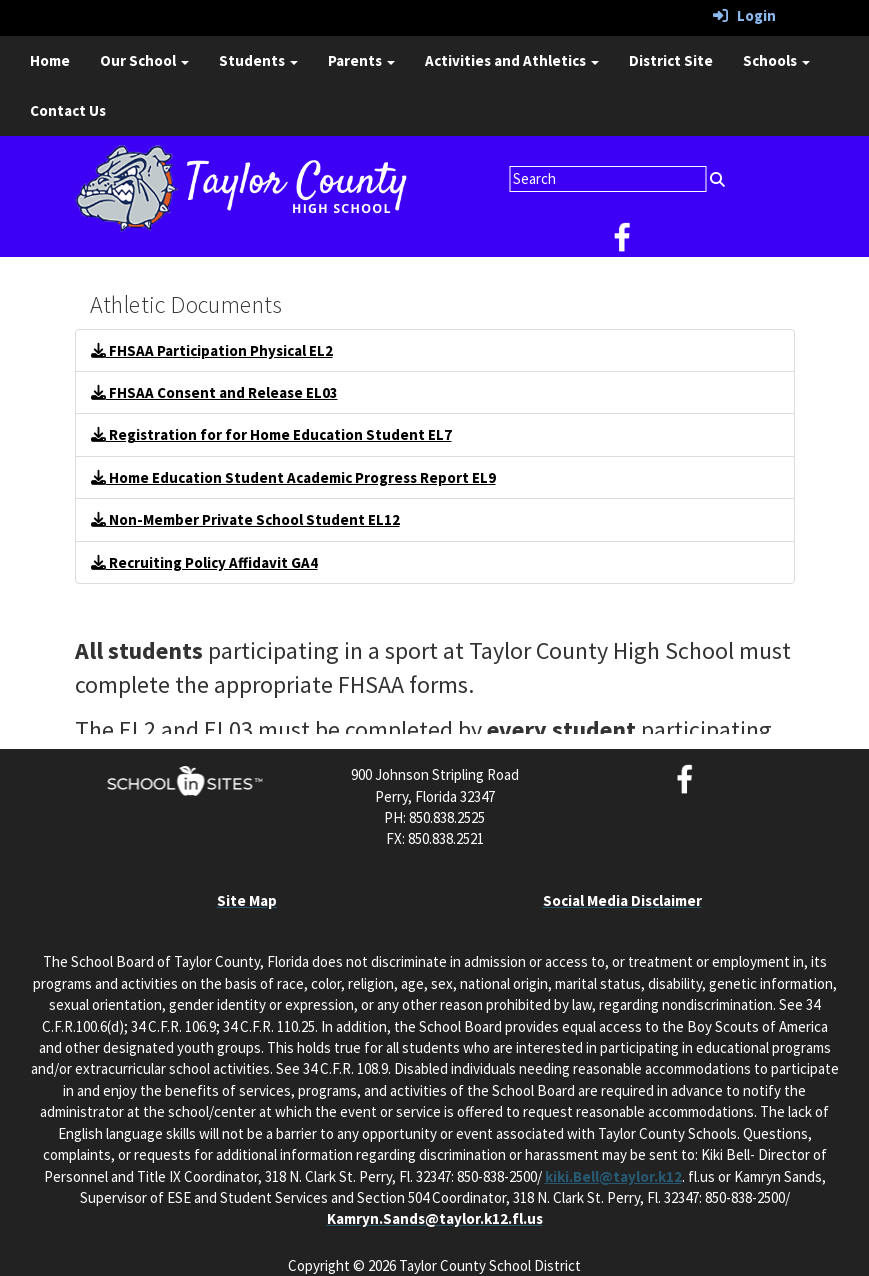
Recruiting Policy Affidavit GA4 (204, 562)
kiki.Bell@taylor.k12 (613, 1176)
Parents (361, 60)
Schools (776, 60)
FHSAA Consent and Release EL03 (214, 392)
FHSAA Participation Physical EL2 (212, 350)
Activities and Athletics (512, 60)
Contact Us (68, 110)
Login (744, 15)
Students (258, 60)
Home (50, 60)
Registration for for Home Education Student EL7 (271, 434)
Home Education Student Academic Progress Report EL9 (293, 477)
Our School (144, 60)
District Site (671, 60)
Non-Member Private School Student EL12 (245, 519)
